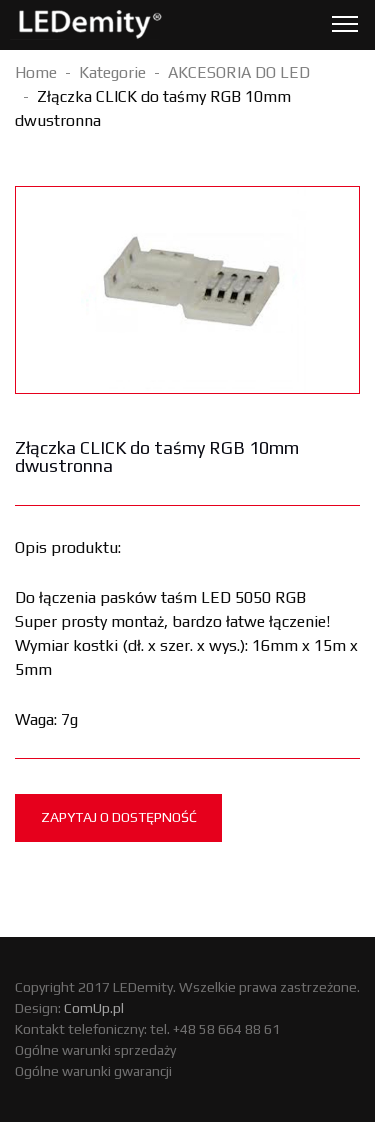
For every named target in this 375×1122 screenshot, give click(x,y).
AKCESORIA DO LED (239, 72)
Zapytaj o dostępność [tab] (119, 817)
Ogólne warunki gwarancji (93, 1071)
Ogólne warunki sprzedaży (95, 1050)
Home (36, 72)
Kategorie (112, 72)
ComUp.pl (94, 1008)
